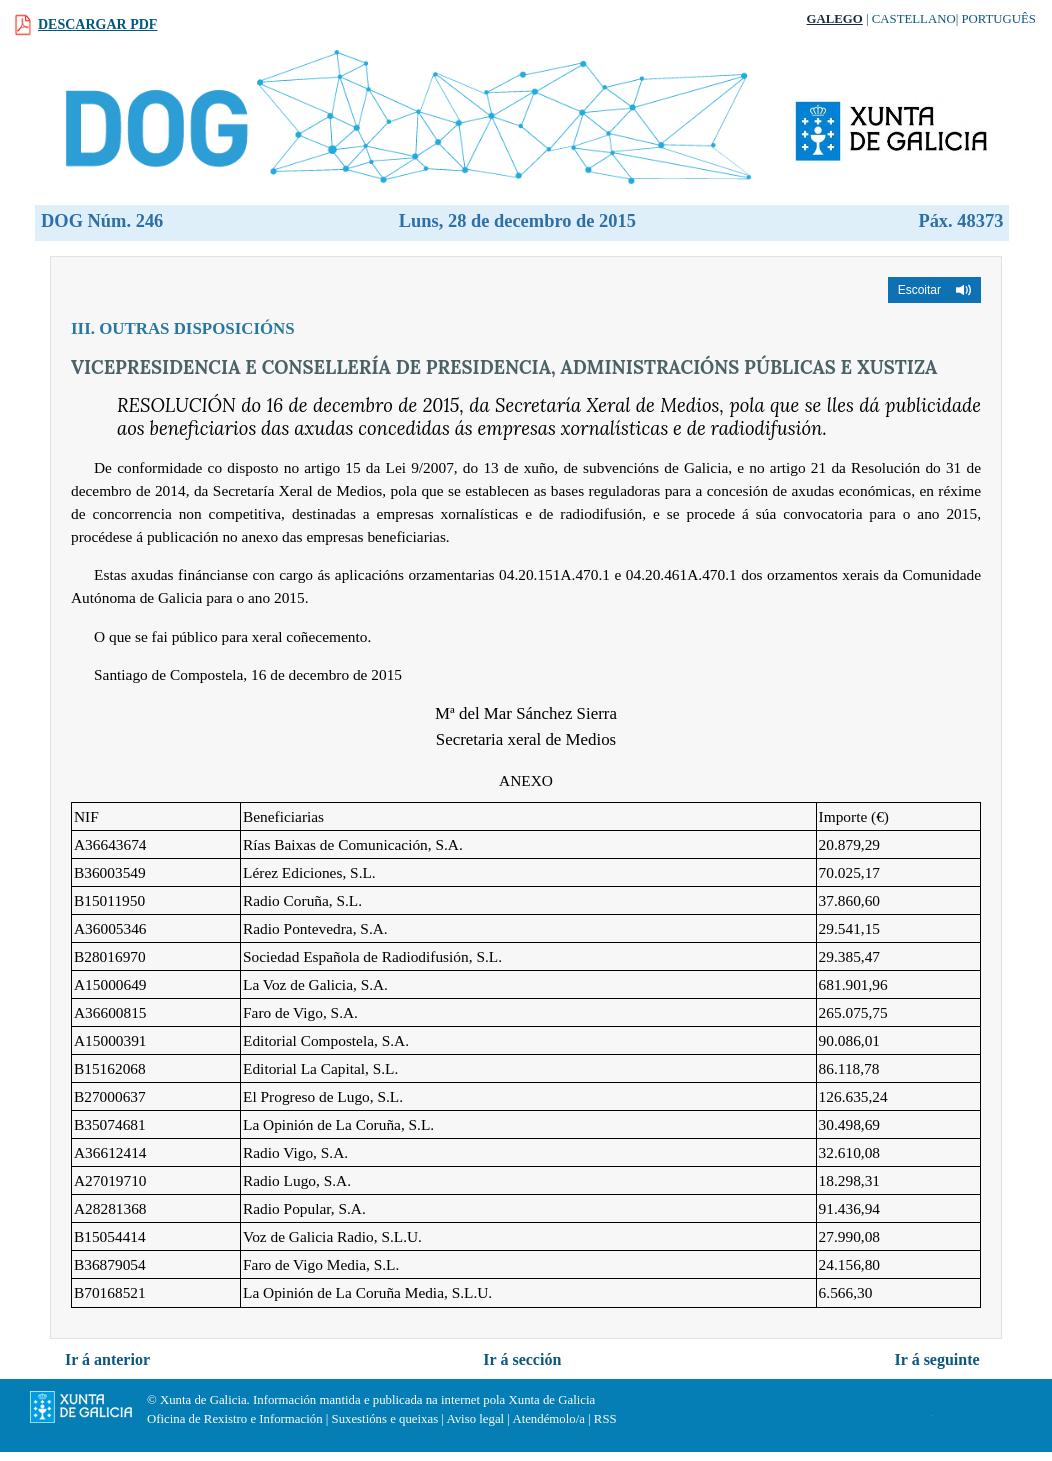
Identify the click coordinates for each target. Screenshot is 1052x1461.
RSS (605, 1419)
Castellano (914, 19)
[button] (934, 290)
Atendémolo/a (548, 1419)
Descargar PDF (97, 24)
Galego (835, 19)
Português (998, 19)
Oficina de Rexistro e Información (235, 1419)
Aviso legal (475, 1419)
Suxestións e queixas (385, 1419)
